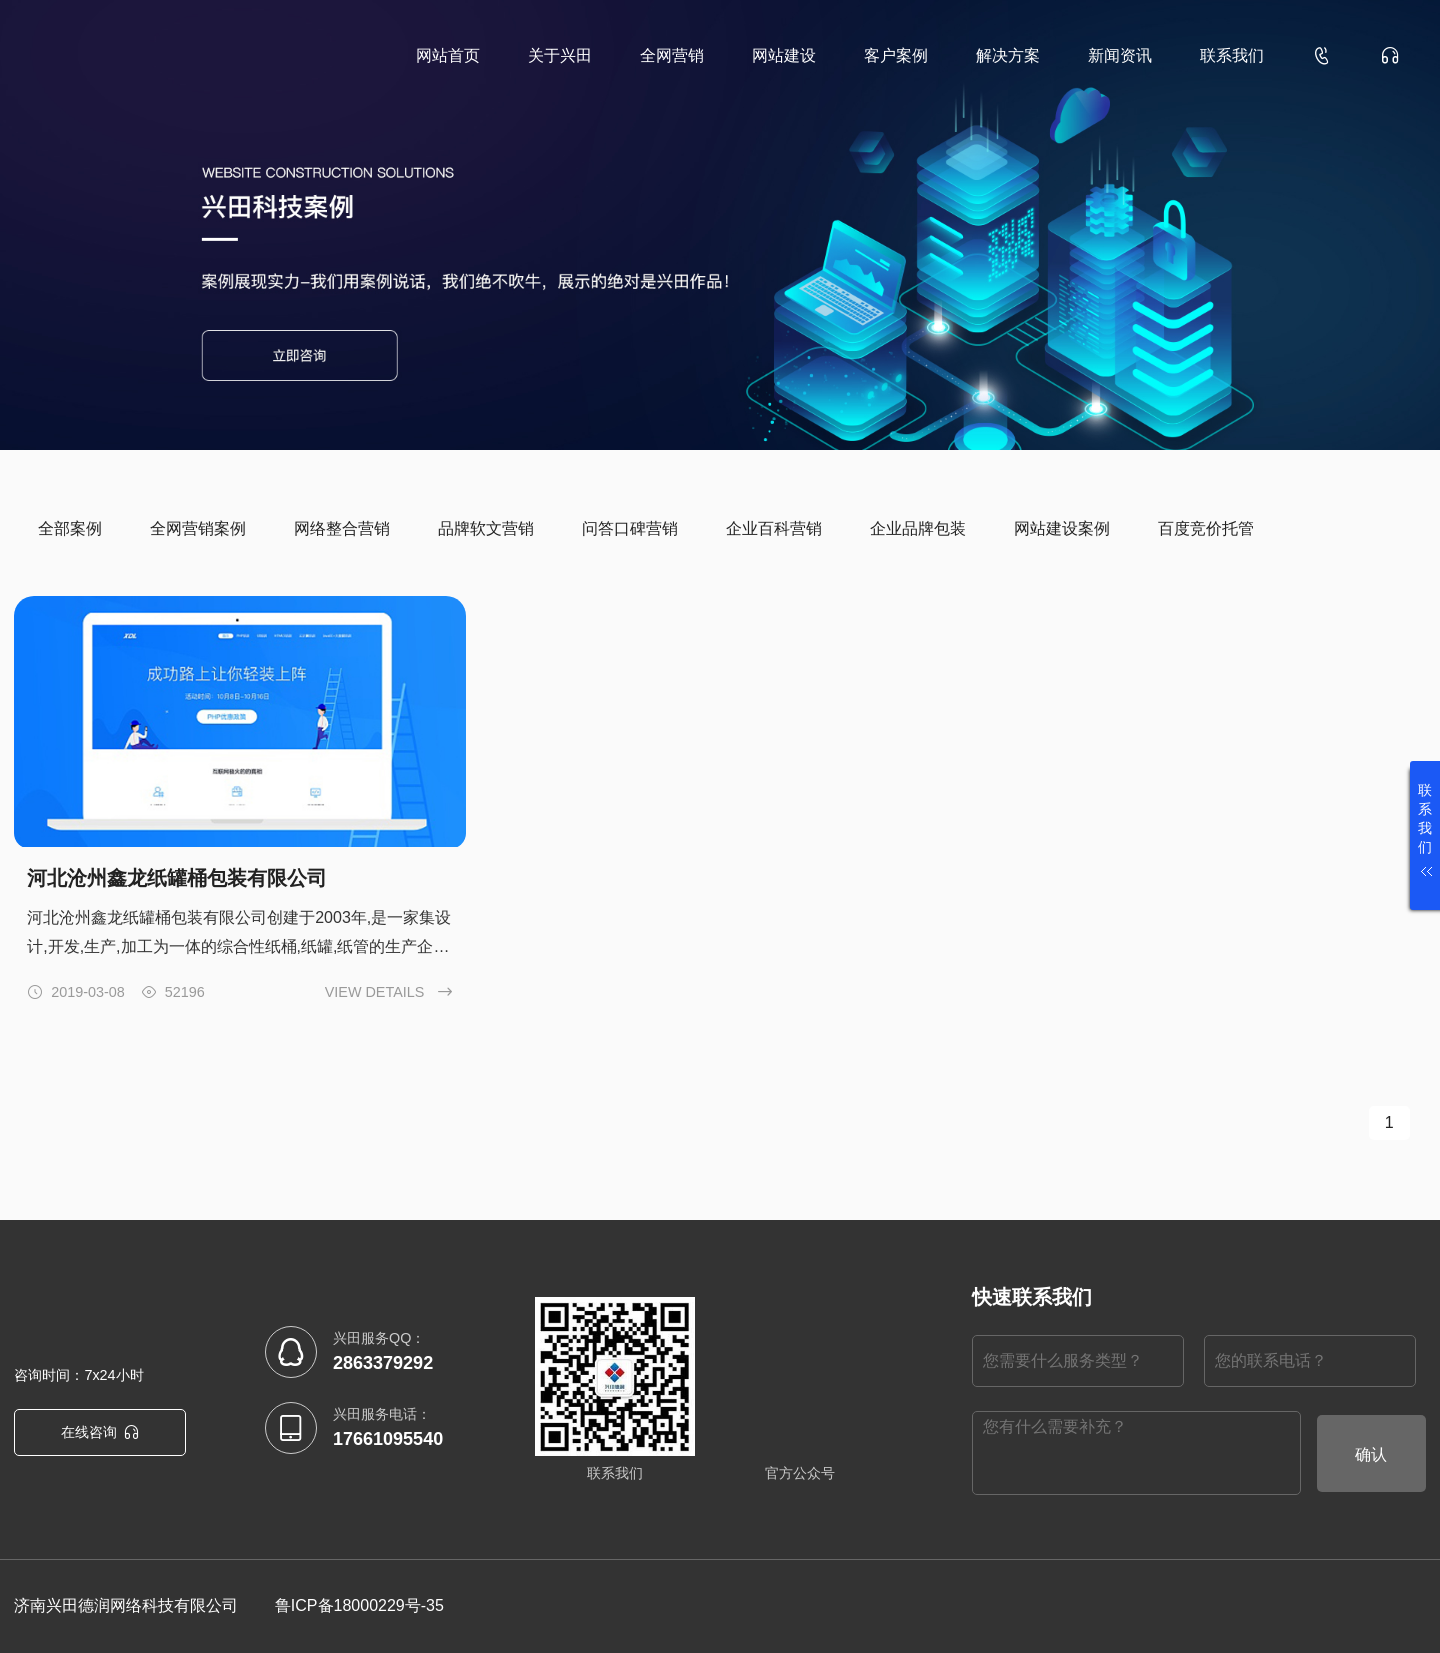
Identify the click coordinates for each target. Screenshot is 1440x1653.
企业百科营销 (774, 528)
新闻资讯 (1120, 55)
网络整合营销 (342, 528)
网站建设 (784, 55)
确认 (1371, 1454)
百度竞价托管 (1206, 528)
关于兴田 (560, 55)
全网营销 (672, 55)
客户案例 (896, 55)
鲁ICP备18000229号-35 (359, 1605)
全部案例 (70, 528)
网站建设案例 (1062, 528)
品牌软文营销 (486, 528)
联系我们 (1232, 55)
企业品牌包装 (918, 528)
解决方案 (1008, 55)
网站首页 (448, 55)
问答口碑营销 (630, 528)
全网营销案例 (198, 528)
